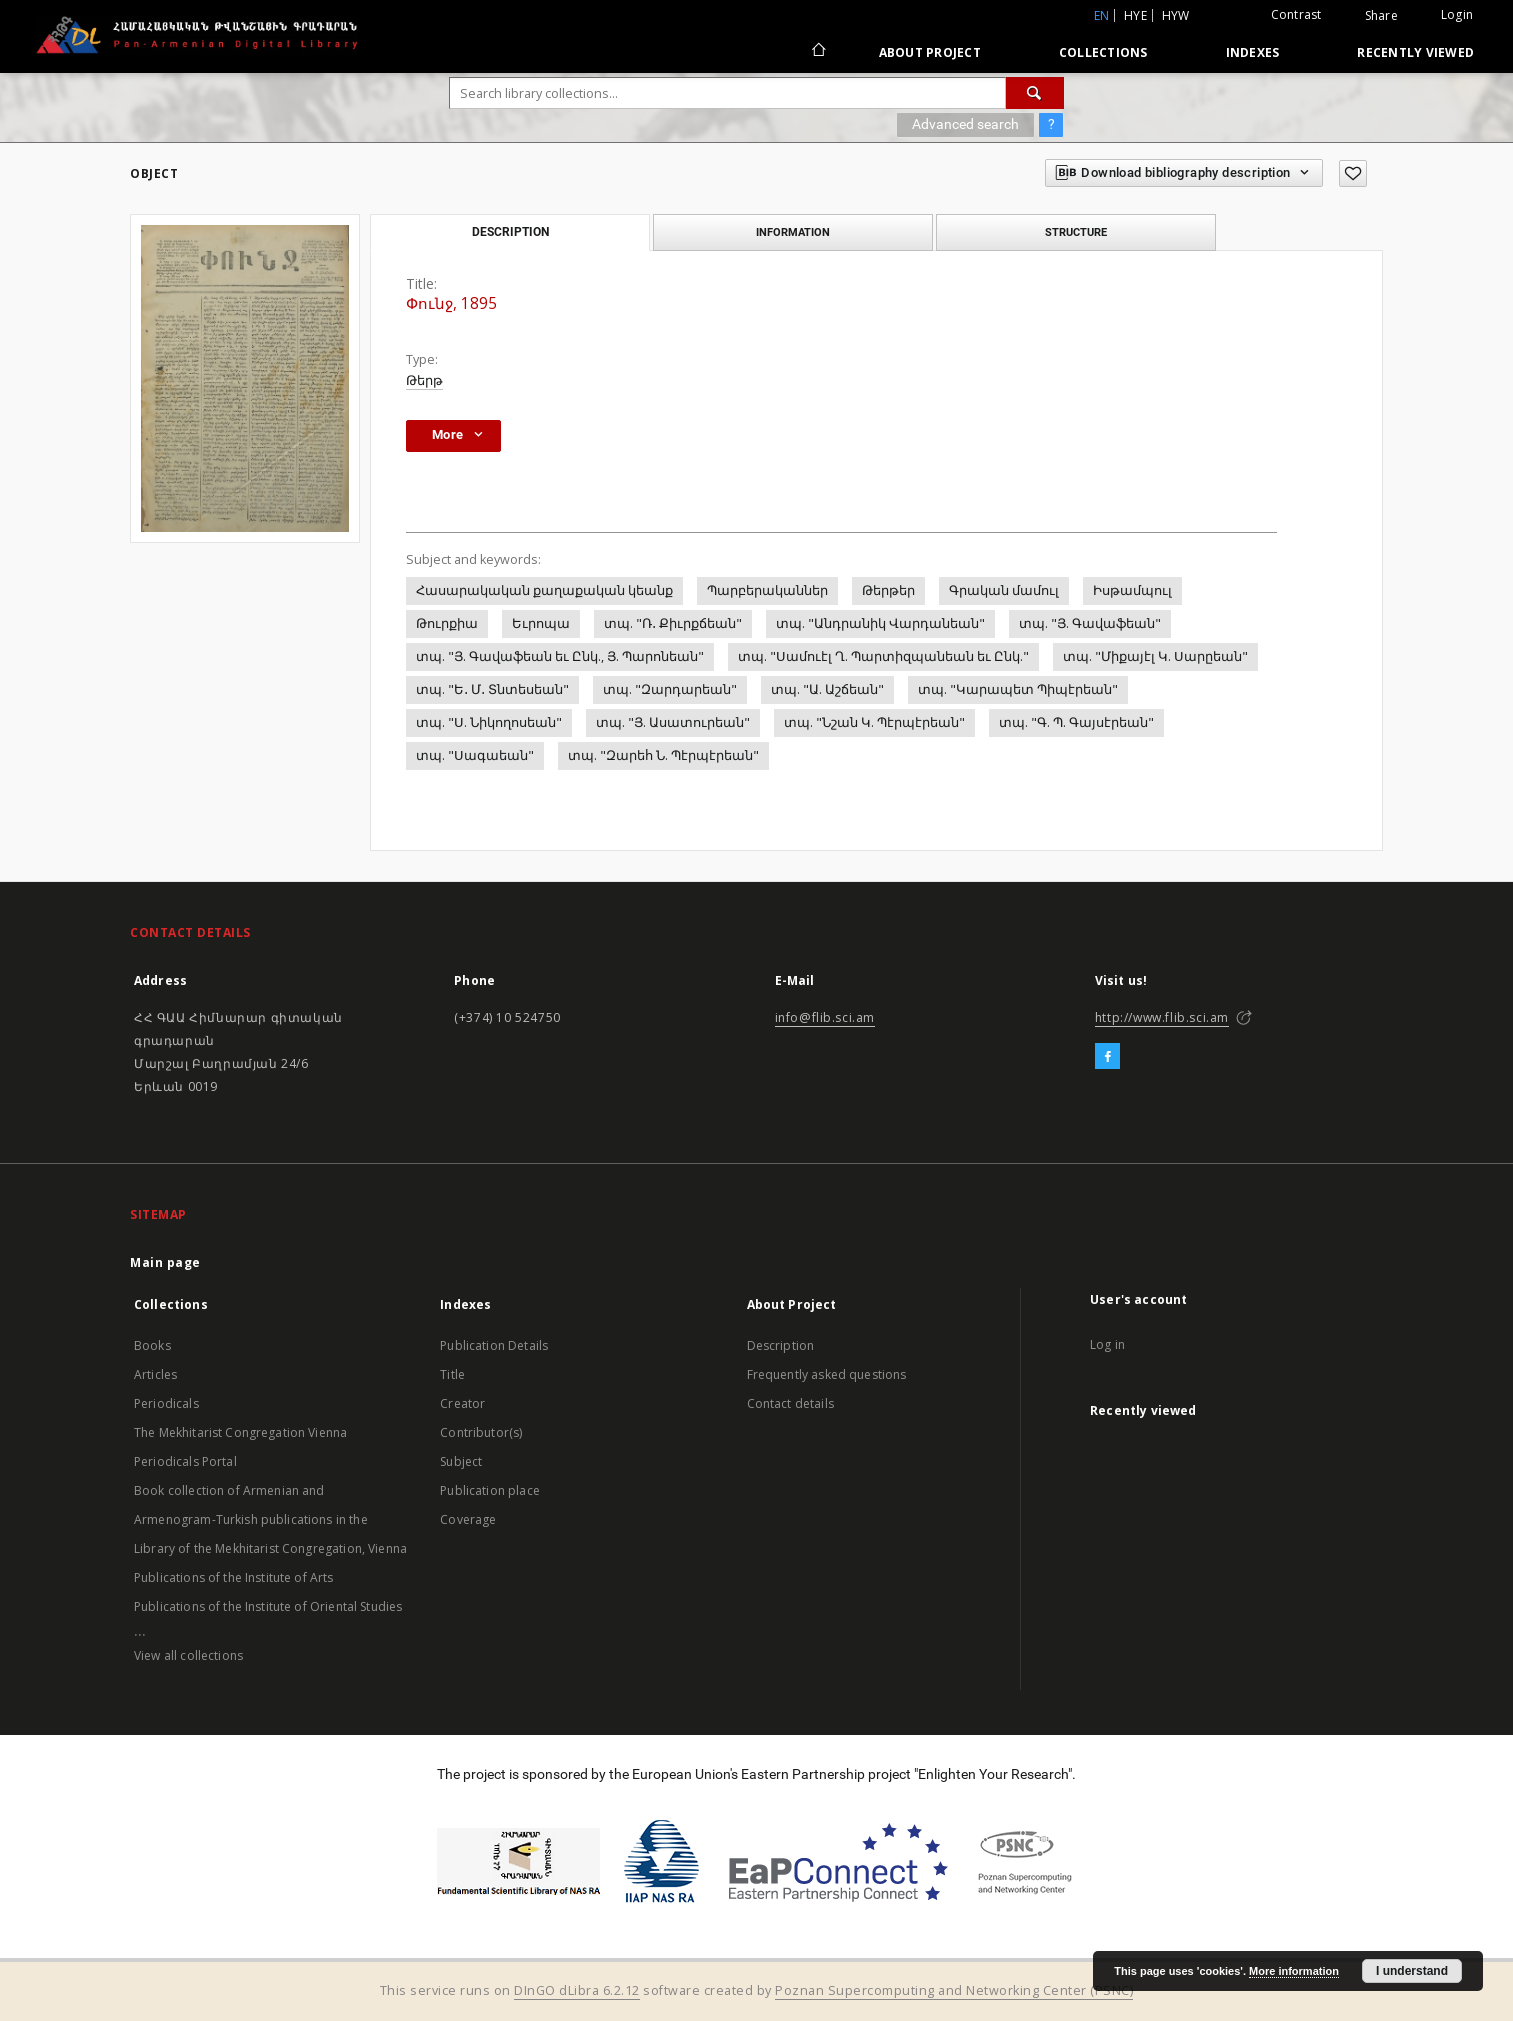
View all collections (188, 1655)
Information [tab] (793, 232)
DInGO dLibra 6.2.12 (577, 1990)
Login (1457, 14)
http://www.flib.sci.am (1162, 1017)
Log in (1107, 1344)
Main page (165, 1262)
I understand (1412, 1971)
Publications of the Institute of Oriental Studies (268, 1606)
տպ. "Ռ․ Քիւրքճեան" (673, 623)
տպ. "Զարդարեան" (670, 689)
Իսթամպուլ (1132, 590)
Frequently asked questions (827, 1374)
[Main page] (817, 52)
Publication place (490, 1490)
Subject (461, 1461)
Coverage (468, 1519)
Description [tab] (510, 232)
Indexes (1253, 52)
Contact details (790, 1403)
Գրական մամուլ (1004, 590)
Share (1381, 16)
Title (452, 1374)
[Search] (1035, 93)
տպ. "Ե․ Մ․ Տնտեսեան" (492, 689)
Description (781, 1345)
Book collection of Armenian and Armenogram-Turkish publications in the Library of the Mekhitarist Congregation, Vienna (270, 1519)
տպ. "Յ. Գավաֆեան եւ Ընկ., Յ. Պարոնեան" (560, 656)
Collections (1103, 52)
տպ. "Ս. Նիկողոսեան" (489, 722)
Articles (155, 1374)
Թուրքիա (447, 623)
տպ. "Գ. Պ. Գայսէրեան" (1076, 722)
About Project (930, 52)
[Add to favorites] (1353, 173)
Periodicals (166, 1403)
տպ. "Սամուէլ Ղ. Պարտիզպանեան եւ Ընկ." (883, 656)
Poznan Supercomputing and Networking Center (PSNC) (954, 1990)
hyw (1176, 15)
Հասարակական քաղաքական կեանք (544, 590)
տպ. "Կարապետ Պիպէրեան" (1018, 689)
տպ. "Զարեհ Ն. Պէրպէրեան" (663, 755)
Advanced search (965, 124)
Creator (462, 1403)
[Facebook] (1107, 1057)
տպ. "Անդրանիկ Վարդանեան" (880, 623)
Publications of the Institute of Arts (234, 1577)
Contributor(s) (481, 1432)
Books (152, 1345)
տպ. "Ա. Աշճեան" (827, 689)
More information (1294, 1971)
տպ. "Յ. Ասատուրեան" (673, 722)
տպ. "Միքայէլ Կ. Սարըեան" (1155, 656)
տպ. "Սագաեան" (475, 755)
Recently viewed (1415, 52)
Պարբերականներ (767, 590)
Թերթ (424, 380)
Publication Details (494, 1345)
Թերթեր (888, 590)
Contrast (1296, 14)
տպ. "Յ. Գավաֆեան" (1090, 623)
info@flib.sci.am (825, 1017)
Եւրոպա (541, 623)
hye (1135, 15)
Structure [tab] (1076, 232)
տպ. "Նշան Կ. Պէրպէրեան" (874, 722)
